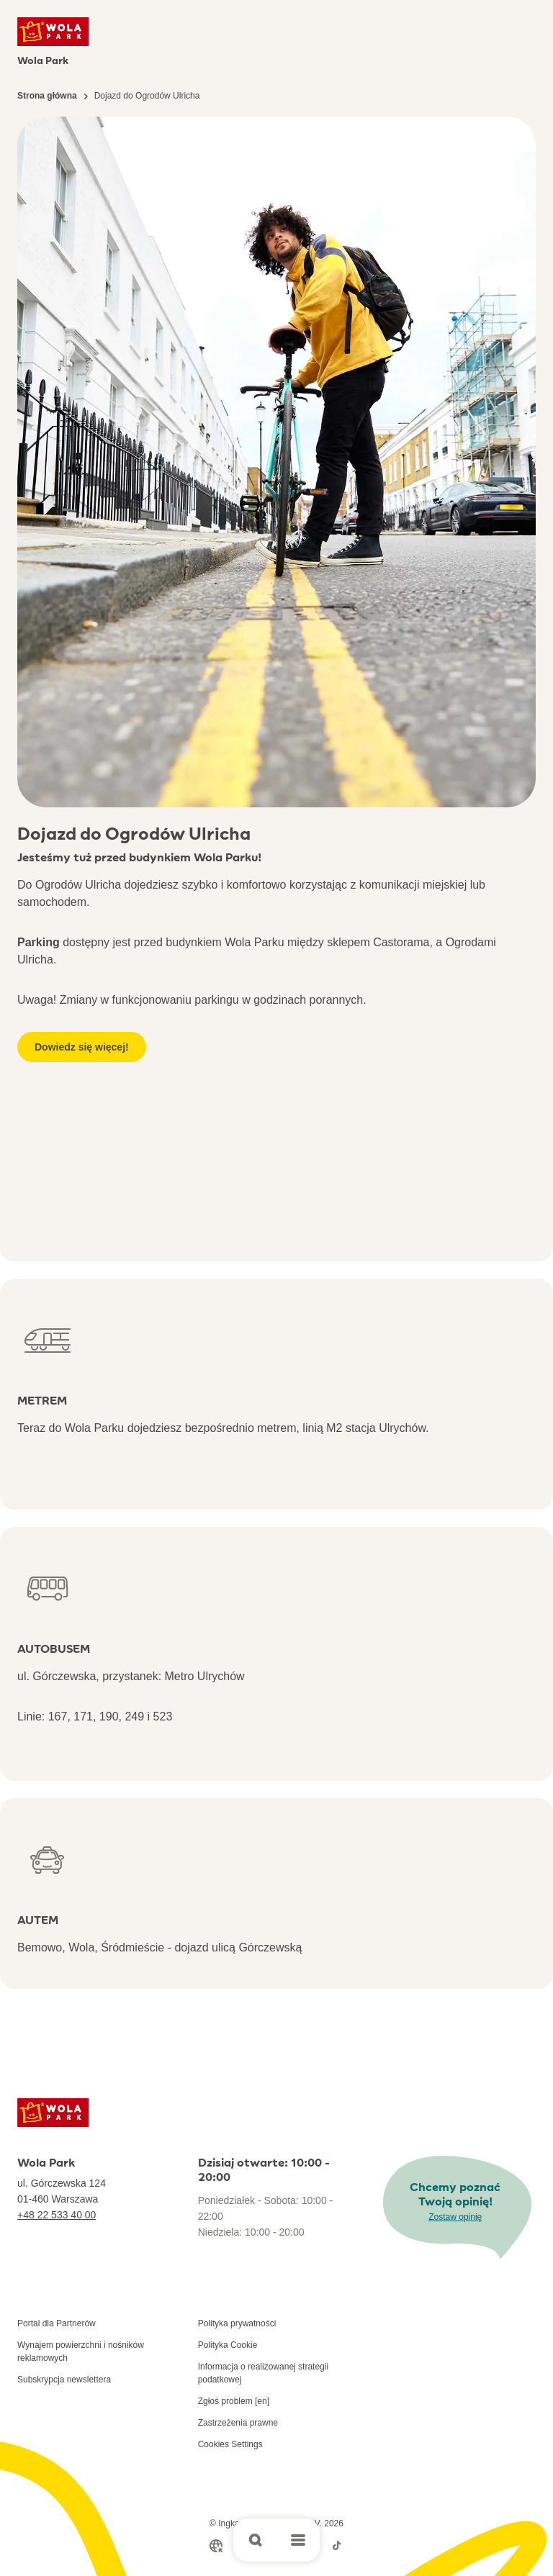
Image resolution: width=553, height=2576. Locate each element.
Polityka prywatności (237, 2323)
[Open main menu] (298, 2540)
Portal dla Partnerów (56, 2323)
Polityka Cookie (228, 2345)
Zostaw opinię (455, 2217)
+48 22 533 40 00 (56, 2215)
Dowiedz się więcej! (82, 1047)
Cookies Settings (230, 2444)
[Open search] (254, 2540)
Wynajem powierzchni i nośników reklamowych (80, 2351)
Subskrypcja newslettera (64, 2380)
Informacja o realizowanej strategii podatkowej (263, 2373)
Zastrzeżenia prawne (238, 2423)
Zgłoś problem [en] (233, 2401)
